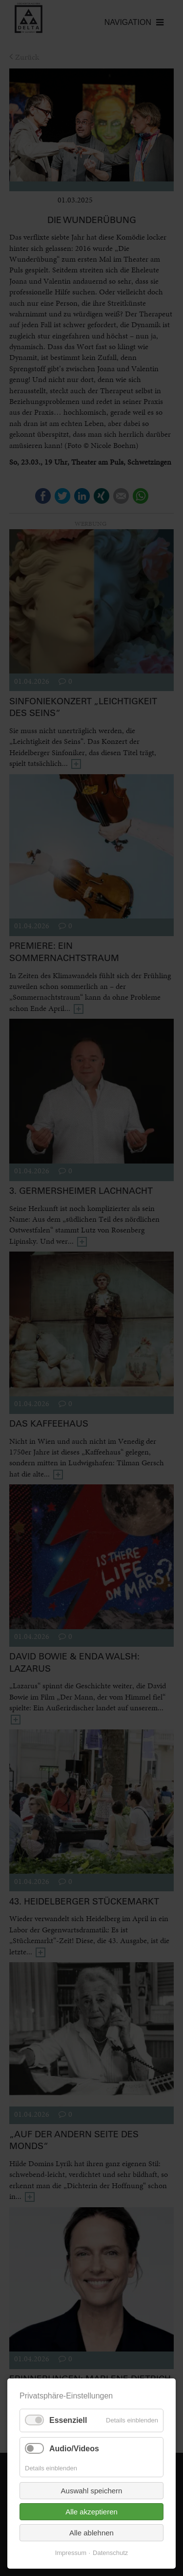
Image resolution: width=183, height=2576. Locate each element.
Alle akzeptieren (91, 2512)
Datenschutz (110, 2553)
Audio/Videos (74, 2448)
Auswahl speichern (91, 2490)
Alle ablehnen (91, 2533)
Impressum (70, 2553)
